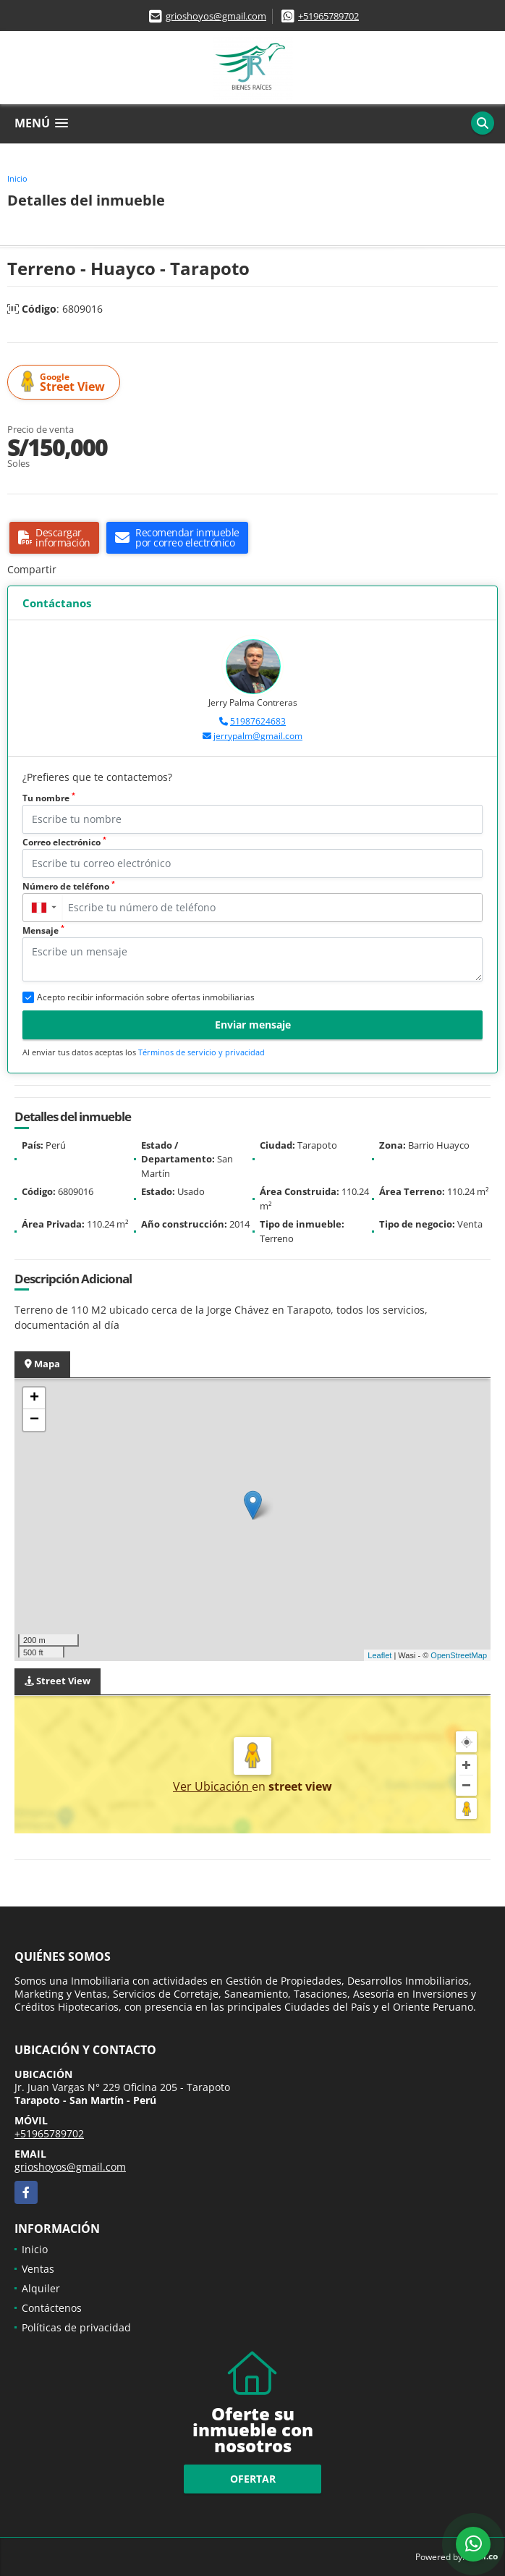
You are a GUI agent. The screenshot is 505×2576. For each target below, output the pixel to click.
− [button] (34, 1420)
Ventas (38, 2269)
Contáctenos (52, 2308)
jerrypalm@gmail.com (257, 736)
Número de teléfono (68, 886)
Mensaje (43, 930)
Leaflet (379, 1655)
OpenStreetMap (458, 1655)
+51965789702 (328, 15)
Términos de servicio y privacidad (201, 1052)
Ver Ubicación (212, 1786)
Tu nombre (48, 798)
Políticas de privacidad (76, 2327)
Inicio (17, 178)
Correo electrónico (64, 842)
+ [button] (34, 1398)
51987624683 (258, 721)
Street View (66, 382)
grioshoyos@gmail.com (216, 15)
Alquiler (41, 2288)
